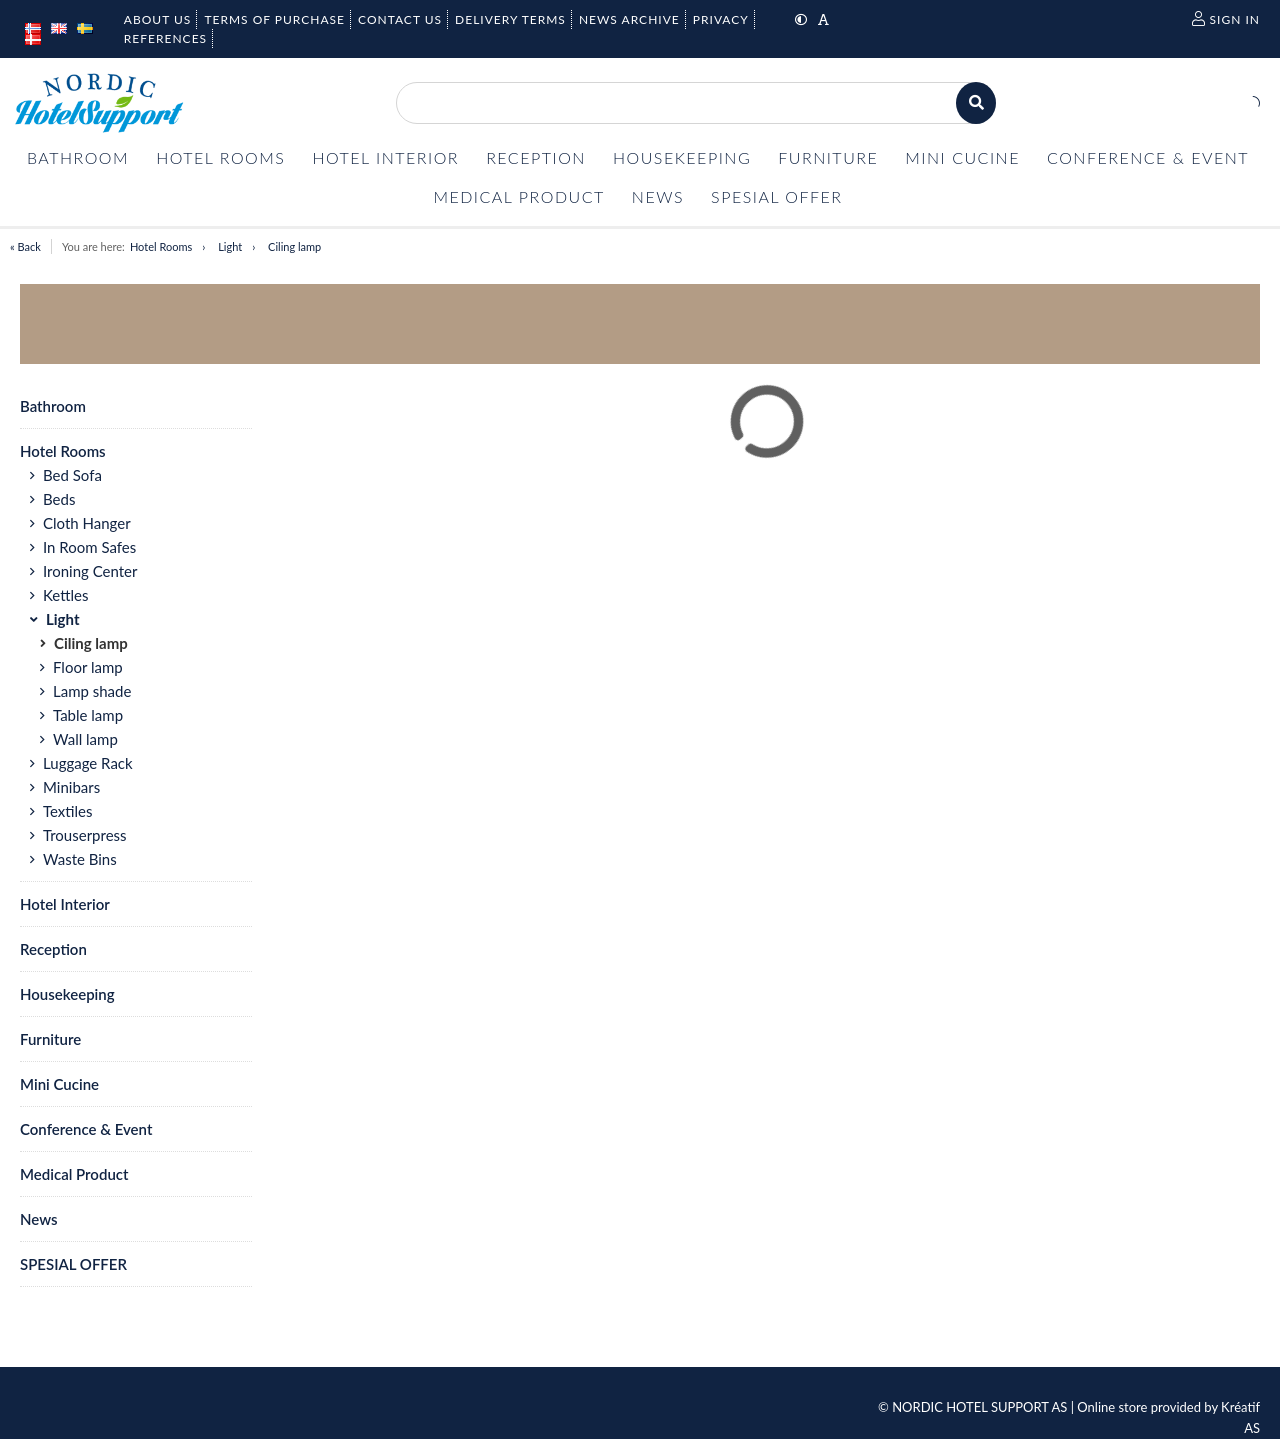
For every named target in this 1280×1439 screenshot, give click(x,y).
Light (230, 246)
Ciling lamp (294, 246)
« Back (25, 246)
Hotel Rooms (161, 246)
